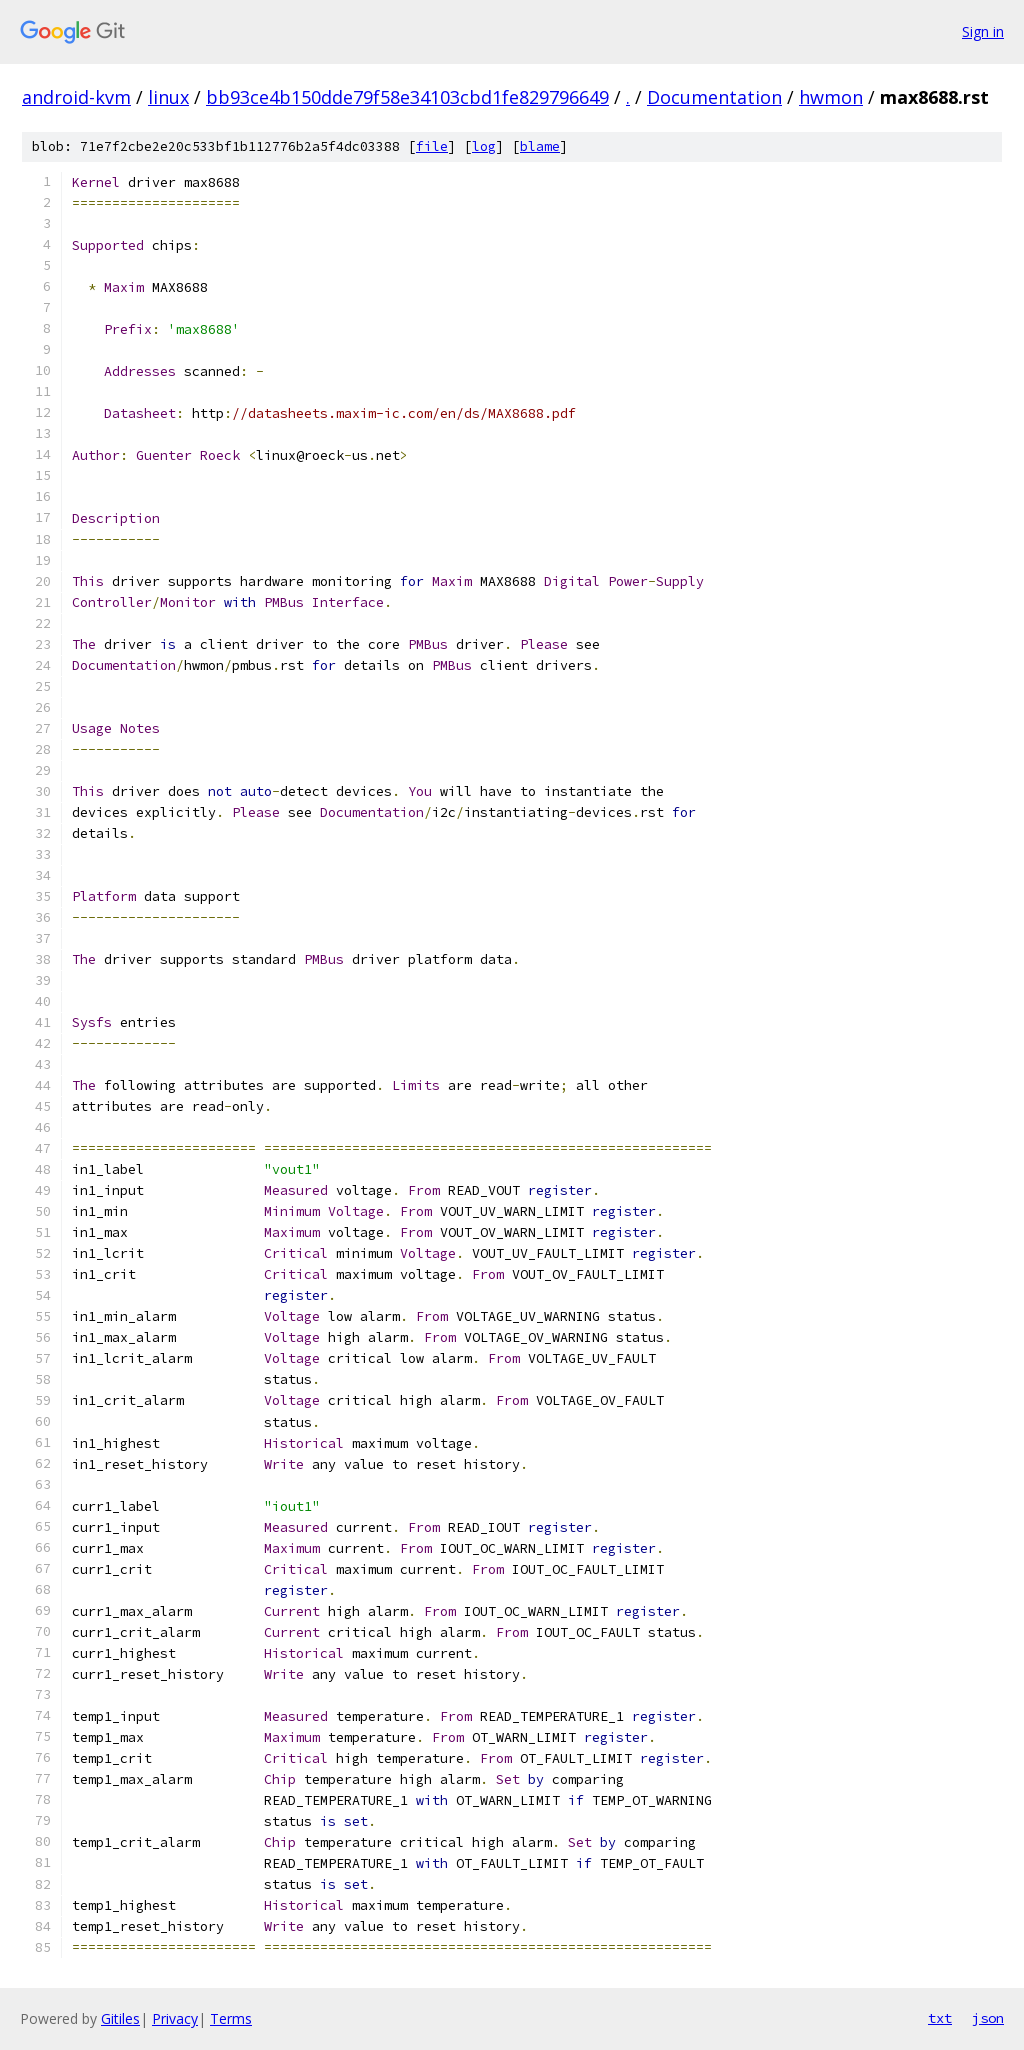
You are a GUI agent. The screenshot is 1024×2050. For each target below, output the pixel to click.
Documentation (714, 97)
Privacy (175, 2018)
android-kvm (76, 97)
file (432, 146)
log (484, 146)
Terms (231, 2018)
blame (540, 146)
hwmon (831, 97)
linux (168, 97)
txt (940, 2018)
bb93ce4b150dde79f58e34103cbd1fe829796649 (407, 97)
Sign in (983, 31)
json (988, 2018)
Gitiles (120, 2018)
